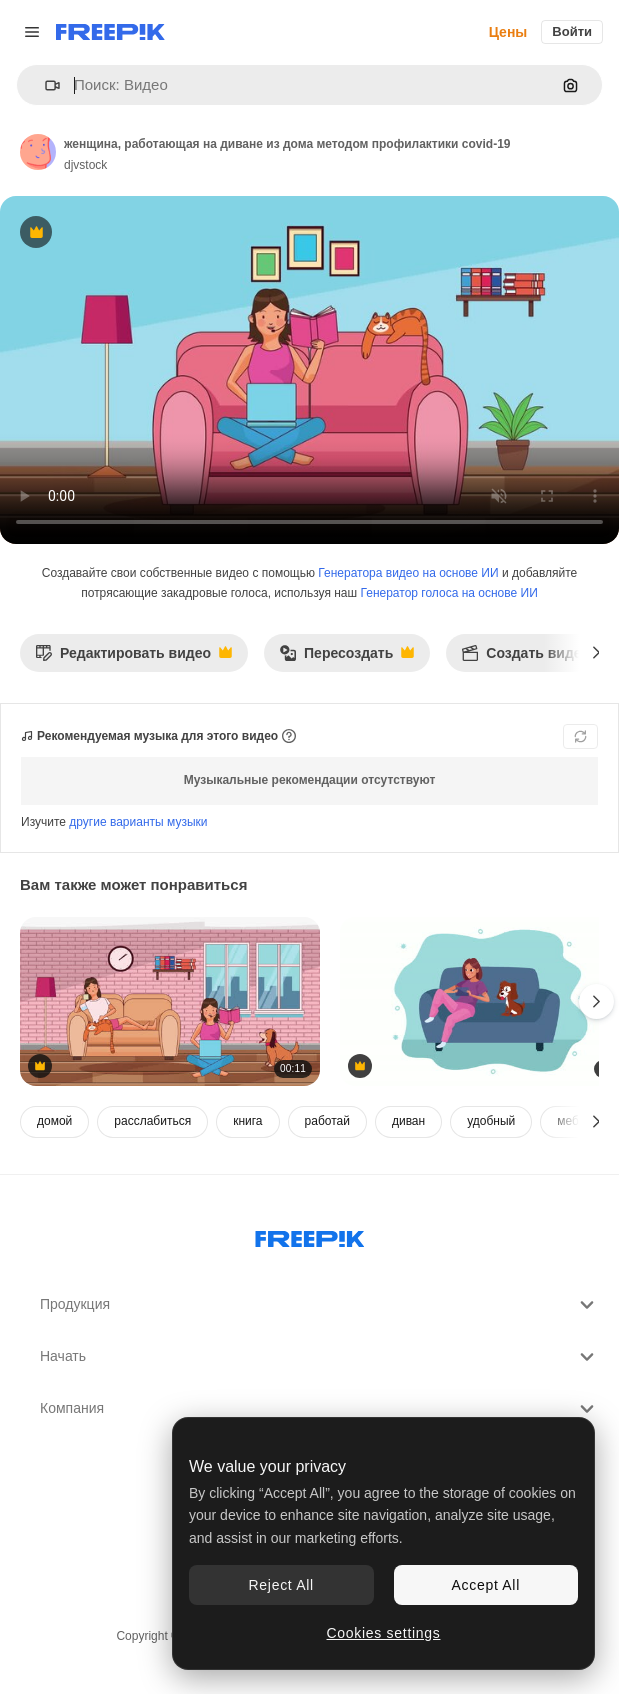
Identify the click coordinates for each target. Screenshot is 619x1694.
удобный (491, 1121)
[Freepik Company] (310, 1235)
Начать (319, 1357)
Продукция (319, 1305)
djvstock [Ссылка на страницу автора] (85, 165)
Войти (572, 31)
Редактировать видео (133, 658)
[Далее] (596, 653)
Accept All (486, 1585)
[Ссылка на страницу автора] (38, 152)
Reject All (281, 1585)
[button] (44, 85)
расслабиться (152, 1121)
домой (54, 1121)
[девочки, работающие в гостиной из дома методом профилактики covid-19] (170, 1001)
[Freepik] (110, 32)
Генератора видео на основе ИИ (408, 573)
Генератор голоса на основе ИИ (449, 593)
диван (408, 1121)
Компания (319, 1409)
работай (327, 1121)
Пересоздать (346, 658)
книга (247, 1121)
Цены (508, 32)
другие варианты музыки (138, 822)
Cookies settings (384, 1633)
